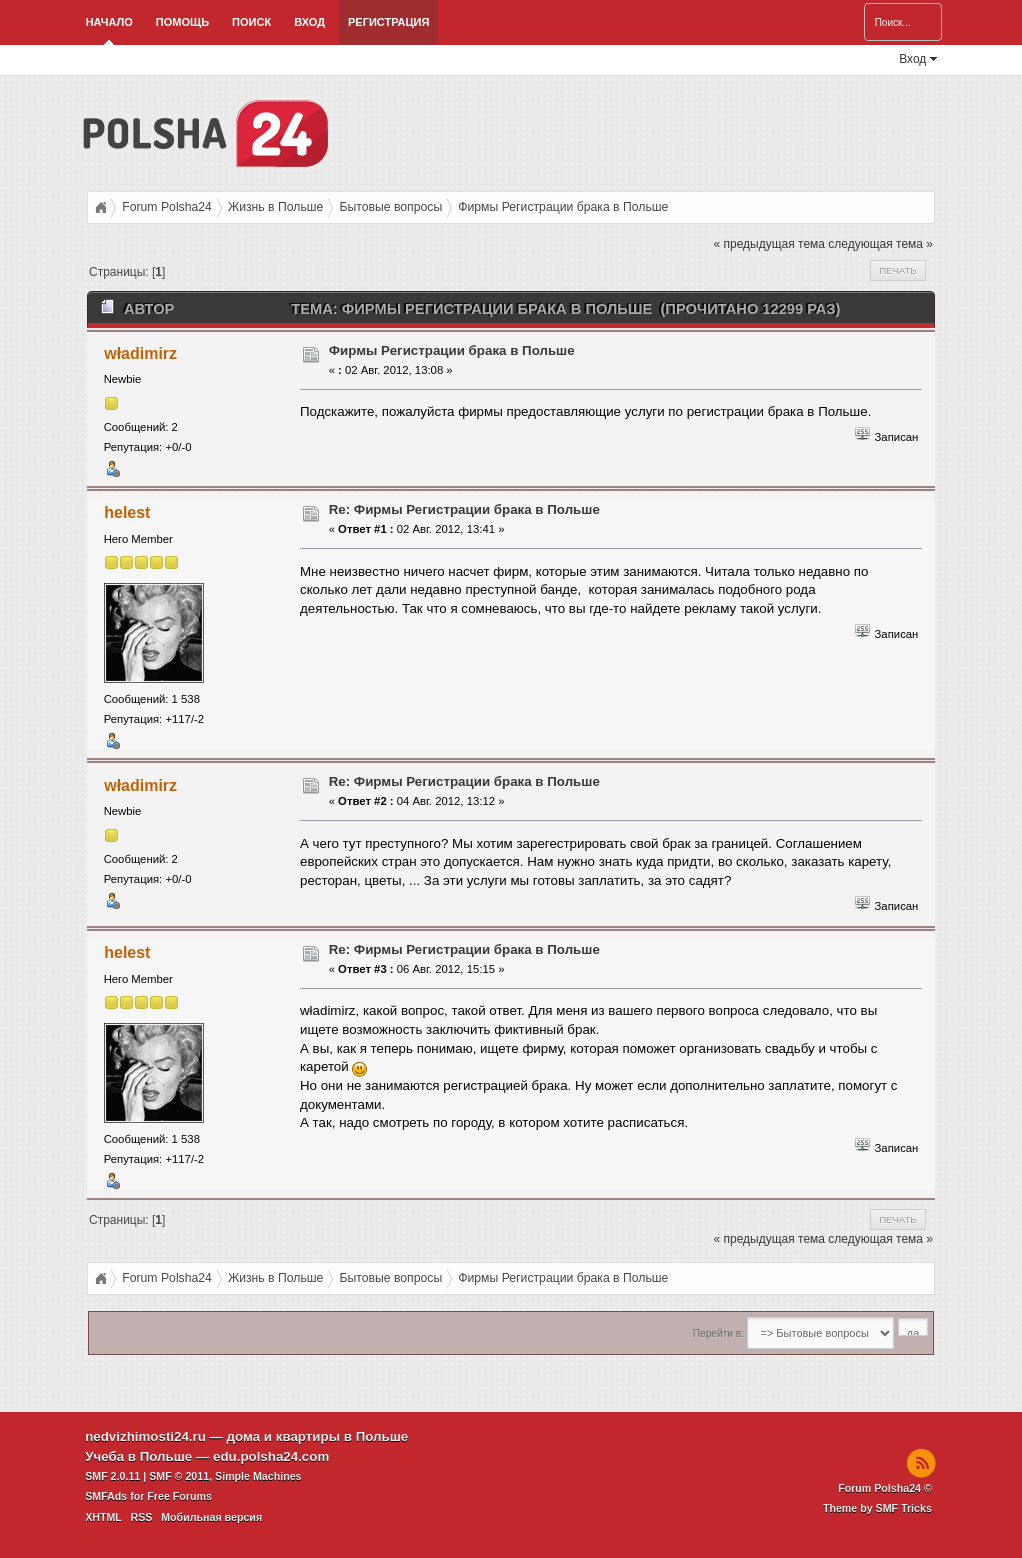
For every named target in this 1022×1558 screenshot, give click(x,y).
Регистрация (388, 22)
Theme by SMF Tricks (877, 1508)
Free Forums (179, 1496)
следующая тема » (880, 244)
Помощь (182, 22)
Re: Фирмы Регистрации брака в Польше (464, 509)
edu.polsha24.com (271, 1456)
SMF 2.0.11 (112, 1476)
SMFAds (106, 1496)
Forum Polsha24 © (885, 1488)
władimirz (140, 353)
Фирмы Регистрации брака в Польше (452, 350)
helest (127, 512)
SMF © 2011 (179, 1476)
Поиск (251, 22)
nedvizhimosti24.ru (145, 1436)
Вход (309, 22)
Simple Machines (258, 1476)
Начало (109, 22)
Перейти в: (718, 1333)
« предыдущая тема (769, 244)
